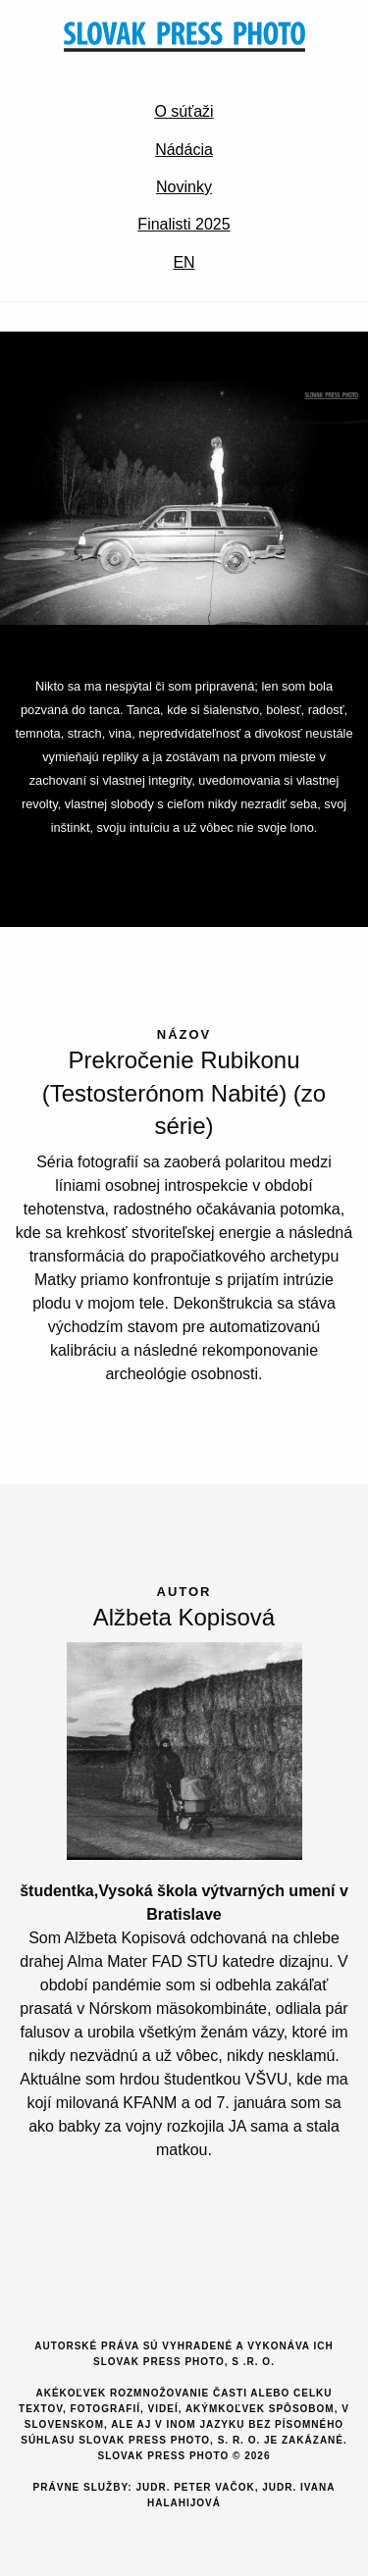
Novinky (184, 187)
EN (183, 262)
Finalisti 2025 (183, 224)
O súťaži (183, 111)
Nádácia (184, 149)
